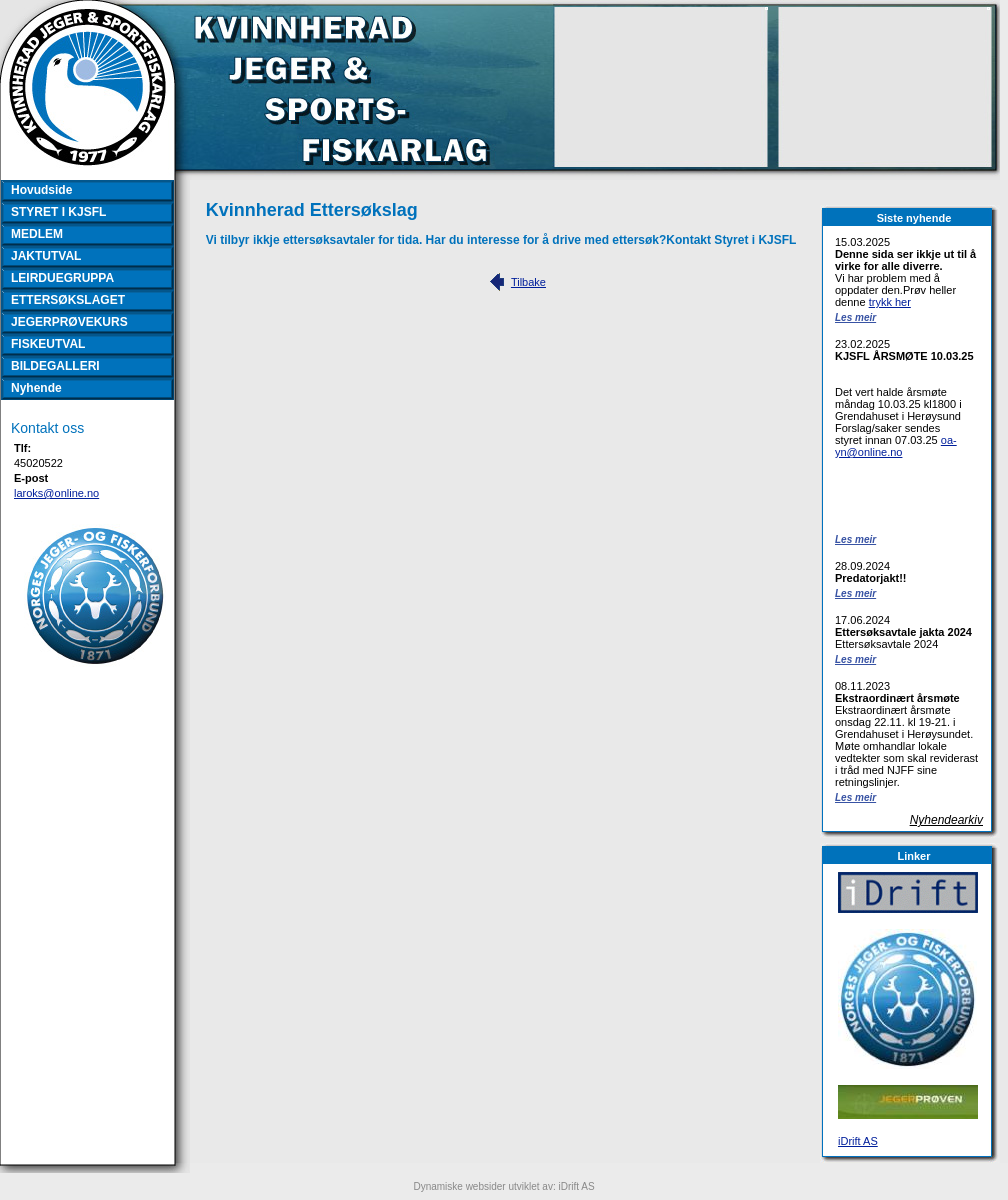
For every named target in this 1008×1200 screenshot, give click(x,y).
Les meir (855, 317)
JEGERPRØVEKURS (69, 322)
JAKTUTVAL (46, 256)
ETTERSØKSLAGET (68, 300)
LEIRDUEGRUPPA (62, 278)
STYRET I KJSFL (58, 212)
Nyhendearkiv (946, 820)
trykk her (890, 302)
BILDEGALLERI (55, 366)
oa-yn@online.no (896, 446)
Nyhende (36, 388)
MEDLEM (37, 234)
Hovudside (41, 190)
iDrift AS (858, 1141)
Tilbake (528, 282)
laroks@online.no (56, 493)
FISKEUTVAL (48, 344)
